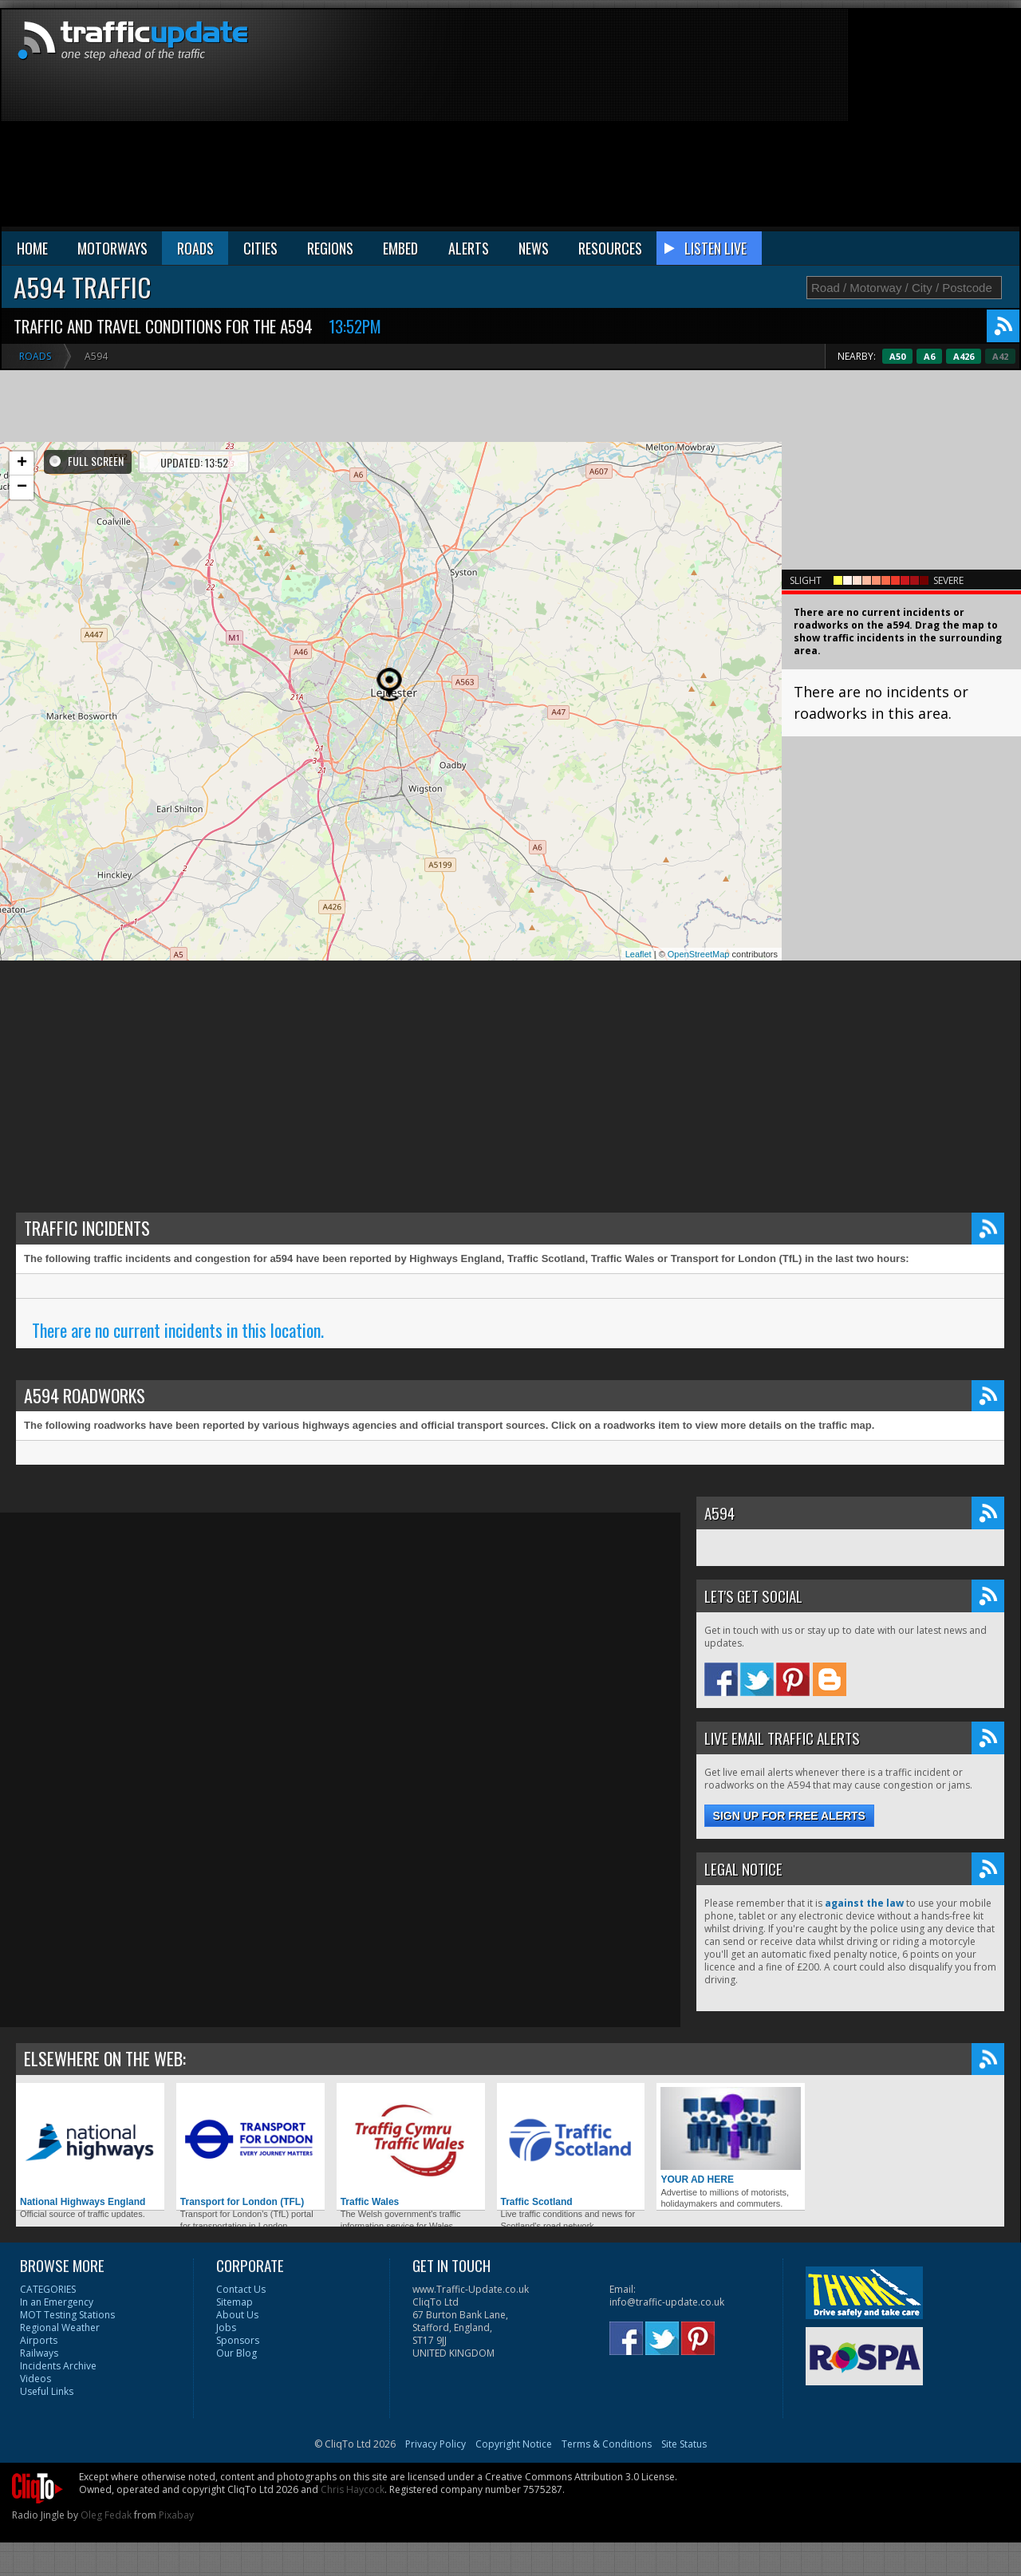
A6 (963, 356)
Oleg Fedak (106, 2515)
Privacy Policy (435, 2444)
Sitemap (234, 2302)
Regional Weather (60, 2327)
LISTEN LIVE (715, 248)
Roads (35, 356)
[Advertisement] (807, 121)
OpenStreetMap (699, 954)
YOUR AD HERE (730, 2136)
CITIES (260, 248)
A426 (997, 356)
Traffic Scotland (571, 2147)
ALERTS (468, 248)
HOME (32, 248)
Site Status (684, 2444)
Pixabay (176, 2515)
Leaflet (638, 954)
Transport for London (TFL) (250, 2147)
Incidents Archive (58, 2366)
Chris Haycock (352, 2489)
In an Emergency (56, 2302)
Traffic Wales (411, 2147)
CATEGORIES (48, 2289)
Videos (35, 2378)
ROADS (195, 248)
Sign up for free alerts (789, 1815)
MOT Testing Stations (67, 2315)
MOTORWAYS (112, 248)
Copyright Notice (513, 2444)
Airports (38, 2340)
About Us (237, 2315)
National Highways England (90, 2147)
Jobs (226, 2327)
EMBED (400, 248)
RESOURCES (610, 248)
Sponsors (237, 2340)
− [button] (22, 487)
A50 (932, 356)
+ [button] (22, 463)
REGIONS (330, 248)
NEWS (533, 248)
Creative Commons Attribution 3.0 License (580, 2476)
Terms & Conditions (607, 2444)
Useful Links (46, 2391)
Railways (39, 2353)
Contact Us (241, 2289)
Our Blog (236, 2353)
